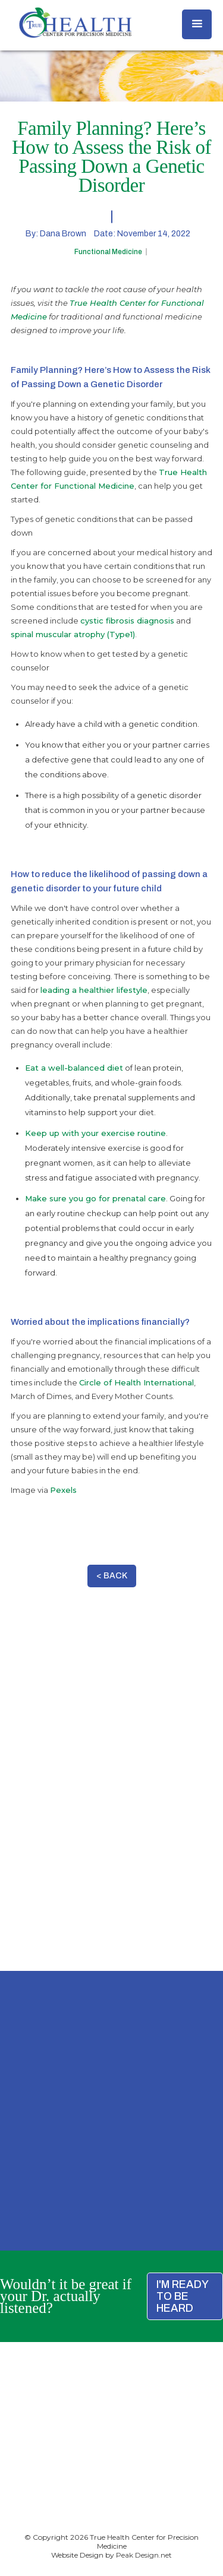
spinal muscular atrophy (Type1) (73, 634)
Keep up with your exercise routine (95, 1133)
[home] (72, 23)
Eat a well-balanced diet (74, 1067)
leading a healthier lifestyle (93, 990)
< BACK (111, 1575)
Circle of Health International (136, 1382)
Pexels (63, 1490)
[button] (197, 24)
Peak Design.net (144, 2554)
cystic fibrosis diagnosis (127, 620)
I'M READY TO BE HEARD (182, 2296)
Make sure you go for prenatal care (95, 1198)
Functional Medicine (108, 251)
